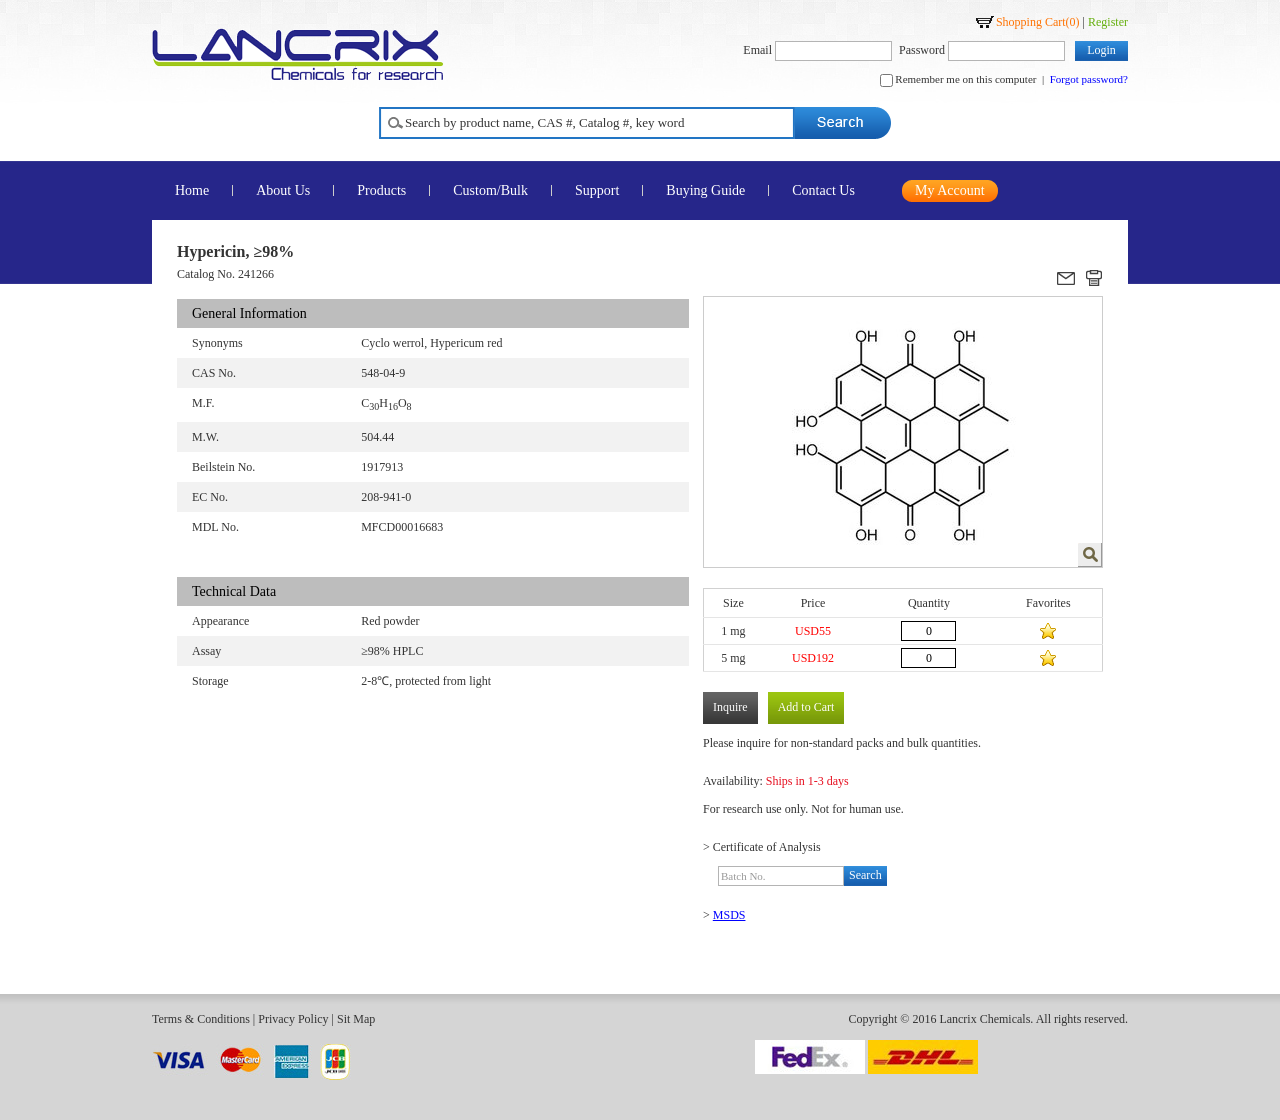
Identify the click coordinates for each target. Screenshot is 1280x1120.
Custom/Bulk (490, 190)
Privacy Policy (293, 1019)
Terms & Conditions (201, 1019)
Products (381, 190)
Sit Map (356, 1019)
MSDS (729, 915)
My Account (950, 190)
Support (597, 190)
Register (1108, 22)
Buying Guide (705, 190)
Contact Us (823, 190)
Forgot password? (1089, 79)
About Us (283, 190)
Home (192, 190)
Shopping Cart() (1038, 22)
